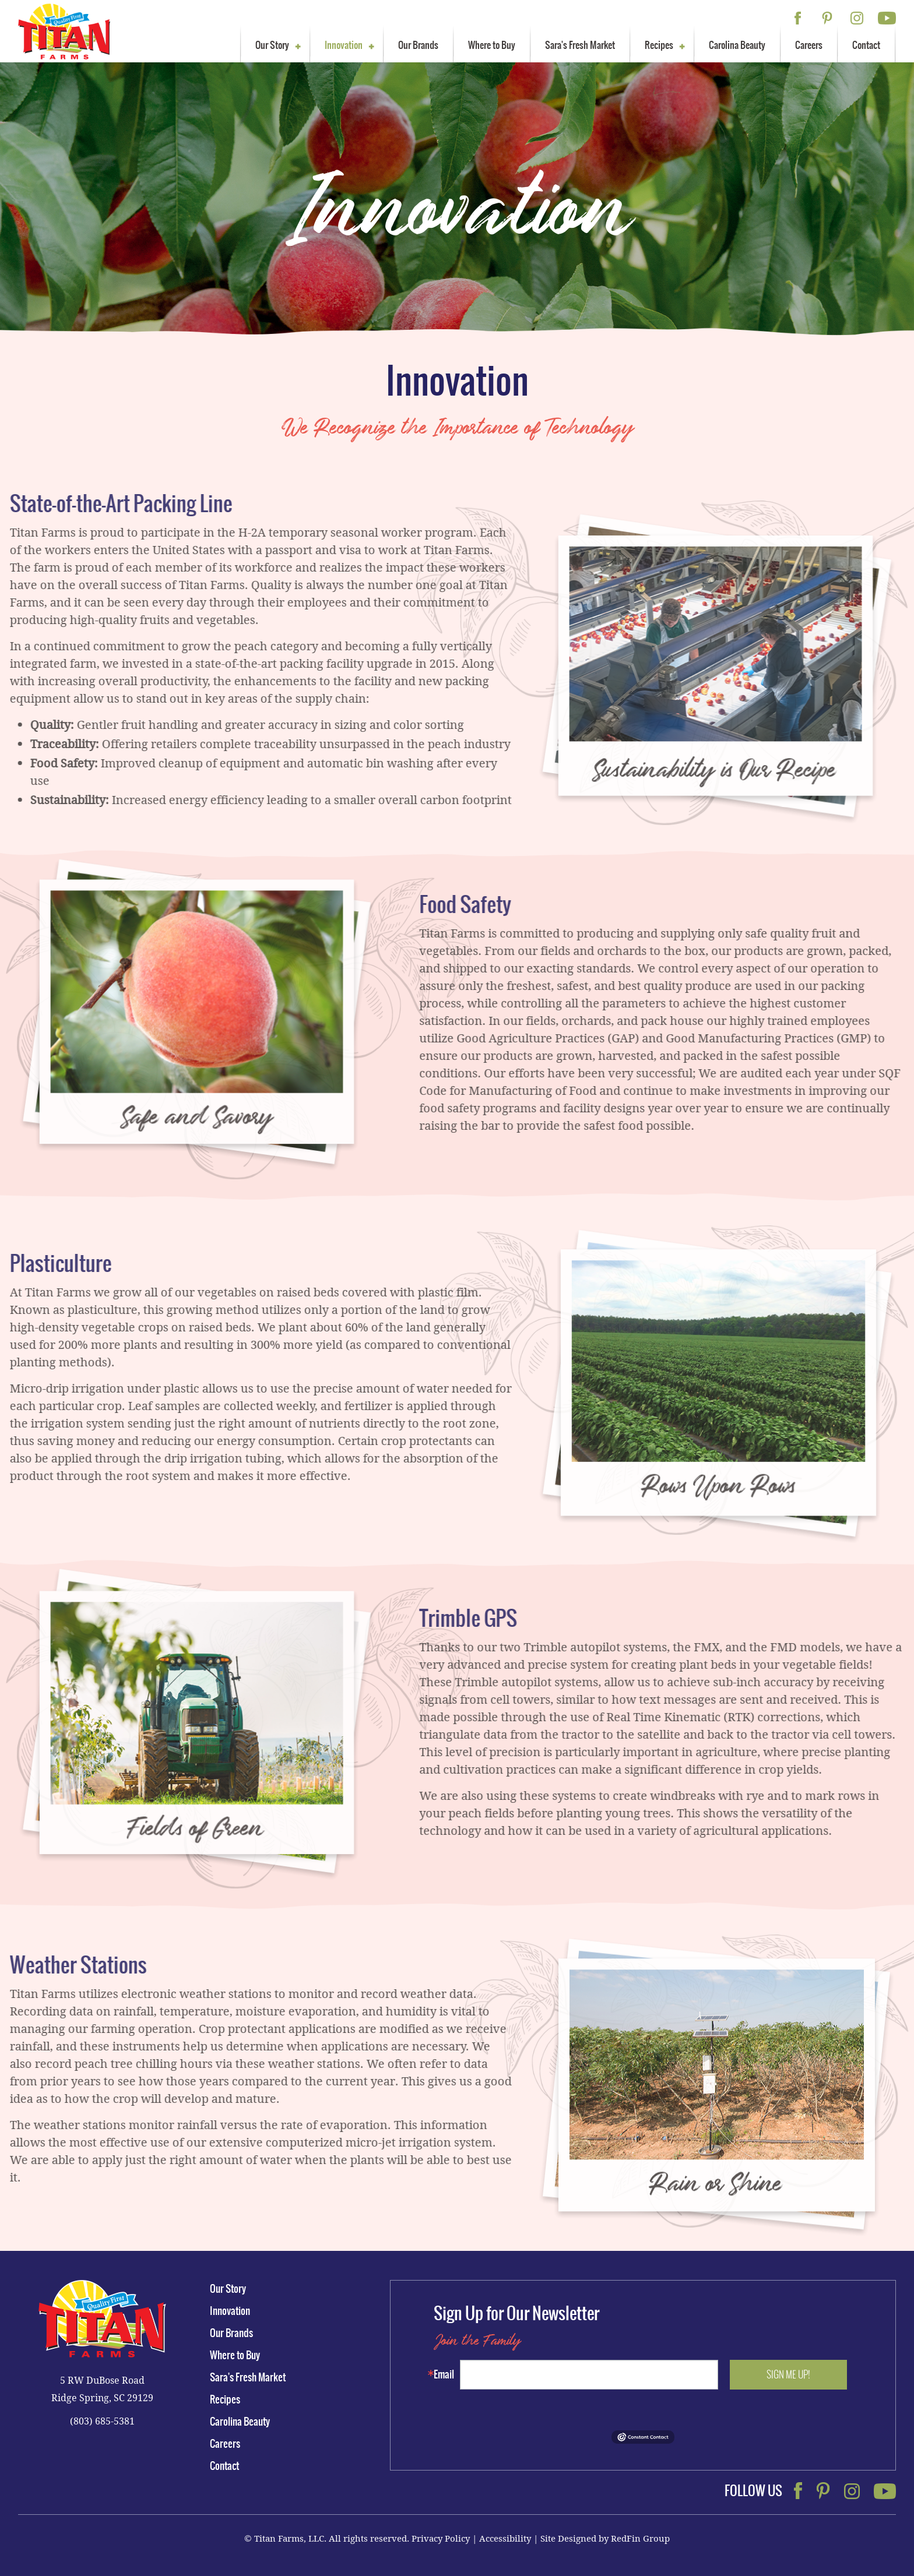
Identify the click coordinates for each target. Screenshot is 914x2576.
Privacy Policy (441, 2538)
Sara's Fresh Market (580, 45)
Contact (866, 45)
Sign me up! (788, 2374)
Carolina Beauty (737, 45)
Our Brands (418, 45)
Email (444, 2374)
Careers (808, 45)
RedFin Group (640, 2538)
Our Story (272, 45)
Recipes (659, 45)
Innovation (344, 45)
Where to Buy (491, 45)
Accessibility (505, 2538)
